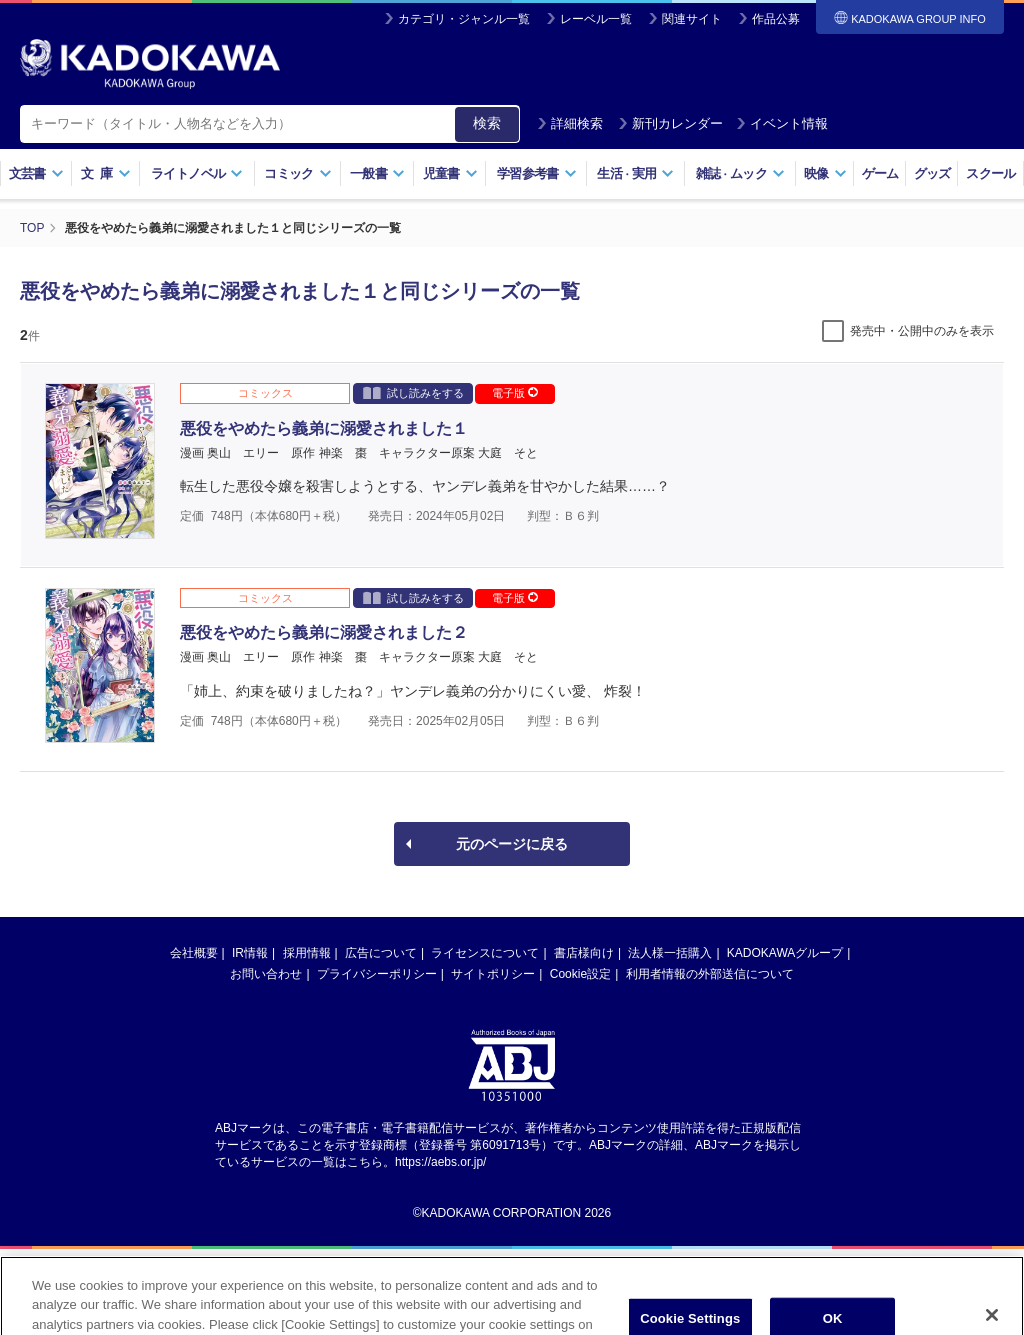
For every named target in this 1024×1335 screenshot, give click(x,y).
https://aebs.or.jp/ (440, 1162)
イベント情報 (782, 123)
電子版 (515, 393)
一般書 (377, 173)
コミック (297, 173)
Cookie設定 (580, 974)
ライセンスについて (485, 953)
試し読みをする (413, 392)
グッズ (932, 173)
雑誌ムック (740, 173)
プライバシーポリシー (377, 974)
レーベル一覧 (596, 19)
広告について (381, 953)
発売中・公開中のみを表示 (922, 331)
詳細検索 (570, 123)
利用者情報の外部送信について (710, 974)
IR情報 (250, 953)
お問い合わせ (266, 974)
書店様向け (584, 953)
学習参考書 (537, 173)
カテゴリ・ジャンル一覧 (464, 19)
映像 (825, 173)
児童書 (450, 173)
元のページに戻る (512, 844)
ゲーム (880, 173)
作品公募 (776, 19)
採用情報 (307, 953)
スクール (990, 173)
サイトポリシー (493, 974)
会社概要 (194, 953)
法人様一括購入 (670, 953)
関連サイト (692, 19)
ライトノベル (197, 173)
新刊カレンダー (670, 123)
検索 (487, 123)
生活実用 (635, 173)
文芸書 (36, 173)
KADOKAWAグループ (785, 953)
